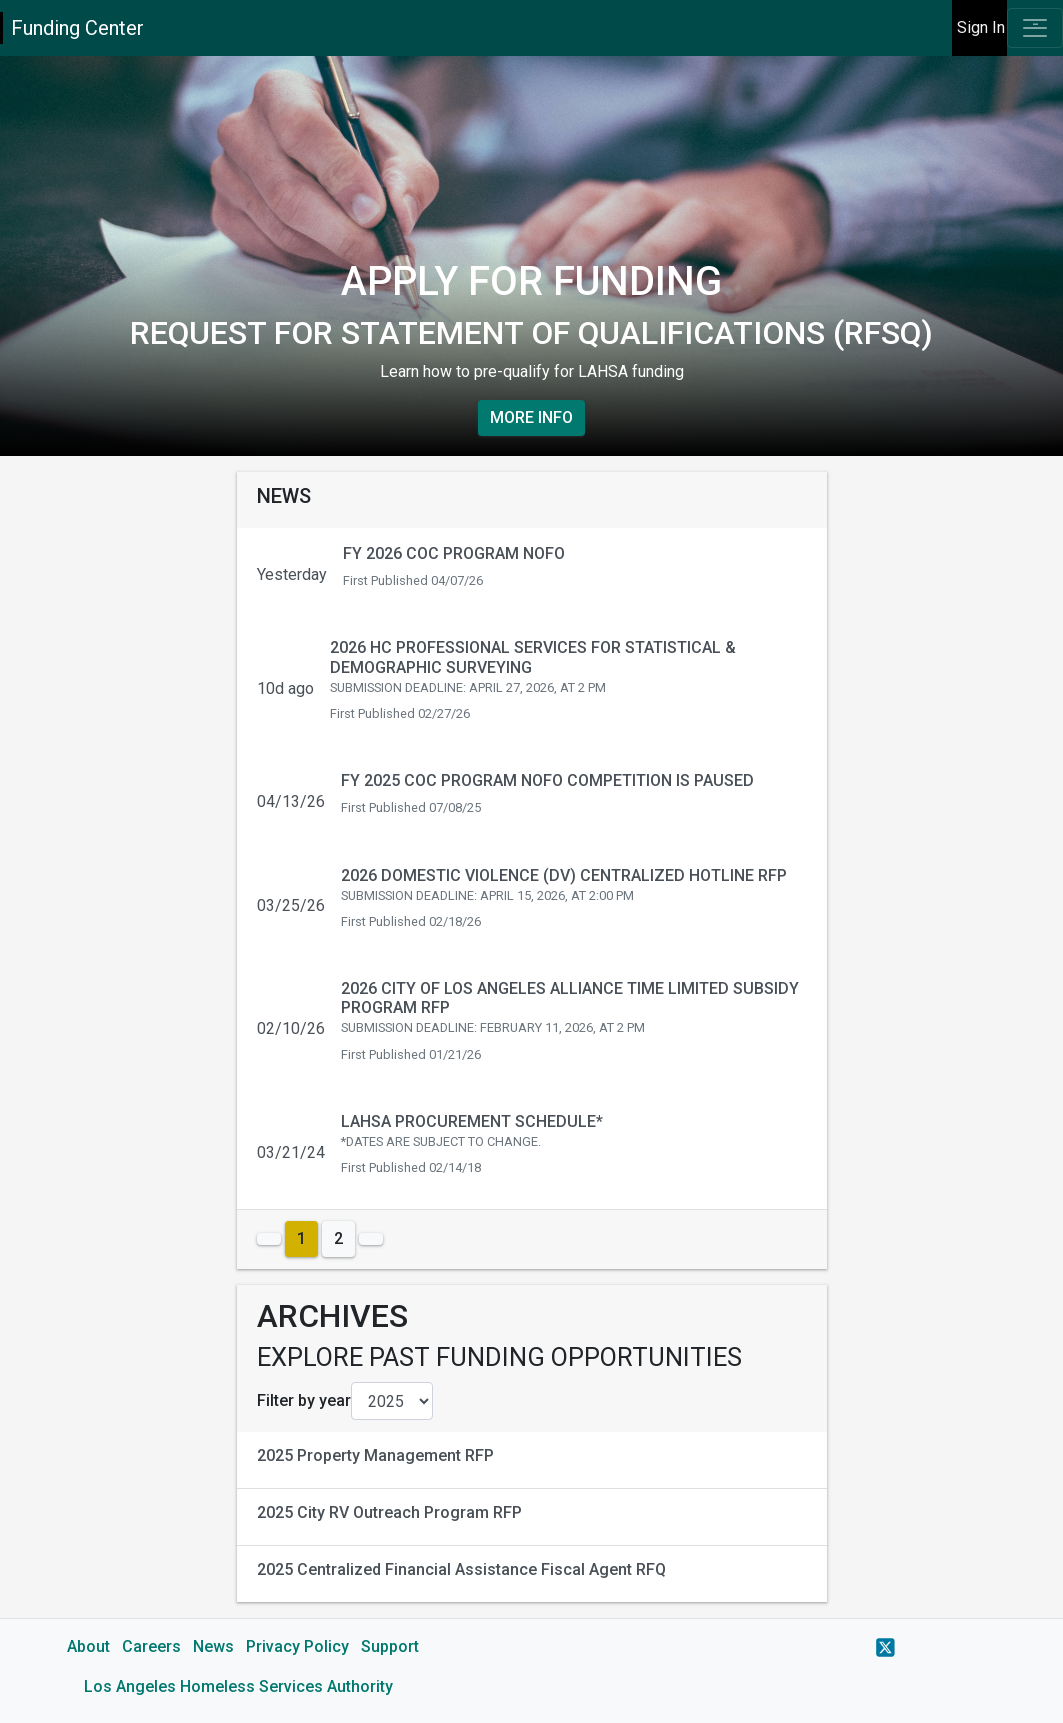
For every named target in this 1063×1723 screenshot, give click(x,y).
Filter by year (304, 1400)
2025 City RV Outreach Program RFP (389, 1512)
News (213, 1646)
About (88, 1646)
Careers (151, 1646)
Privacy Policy (297, 1646)
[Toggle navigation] (1035, 28)
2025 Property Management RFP (375, 1455)
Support (390, 1646)
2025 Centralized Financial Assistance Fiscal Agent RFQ (461, 1569)
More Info (531, 417)
